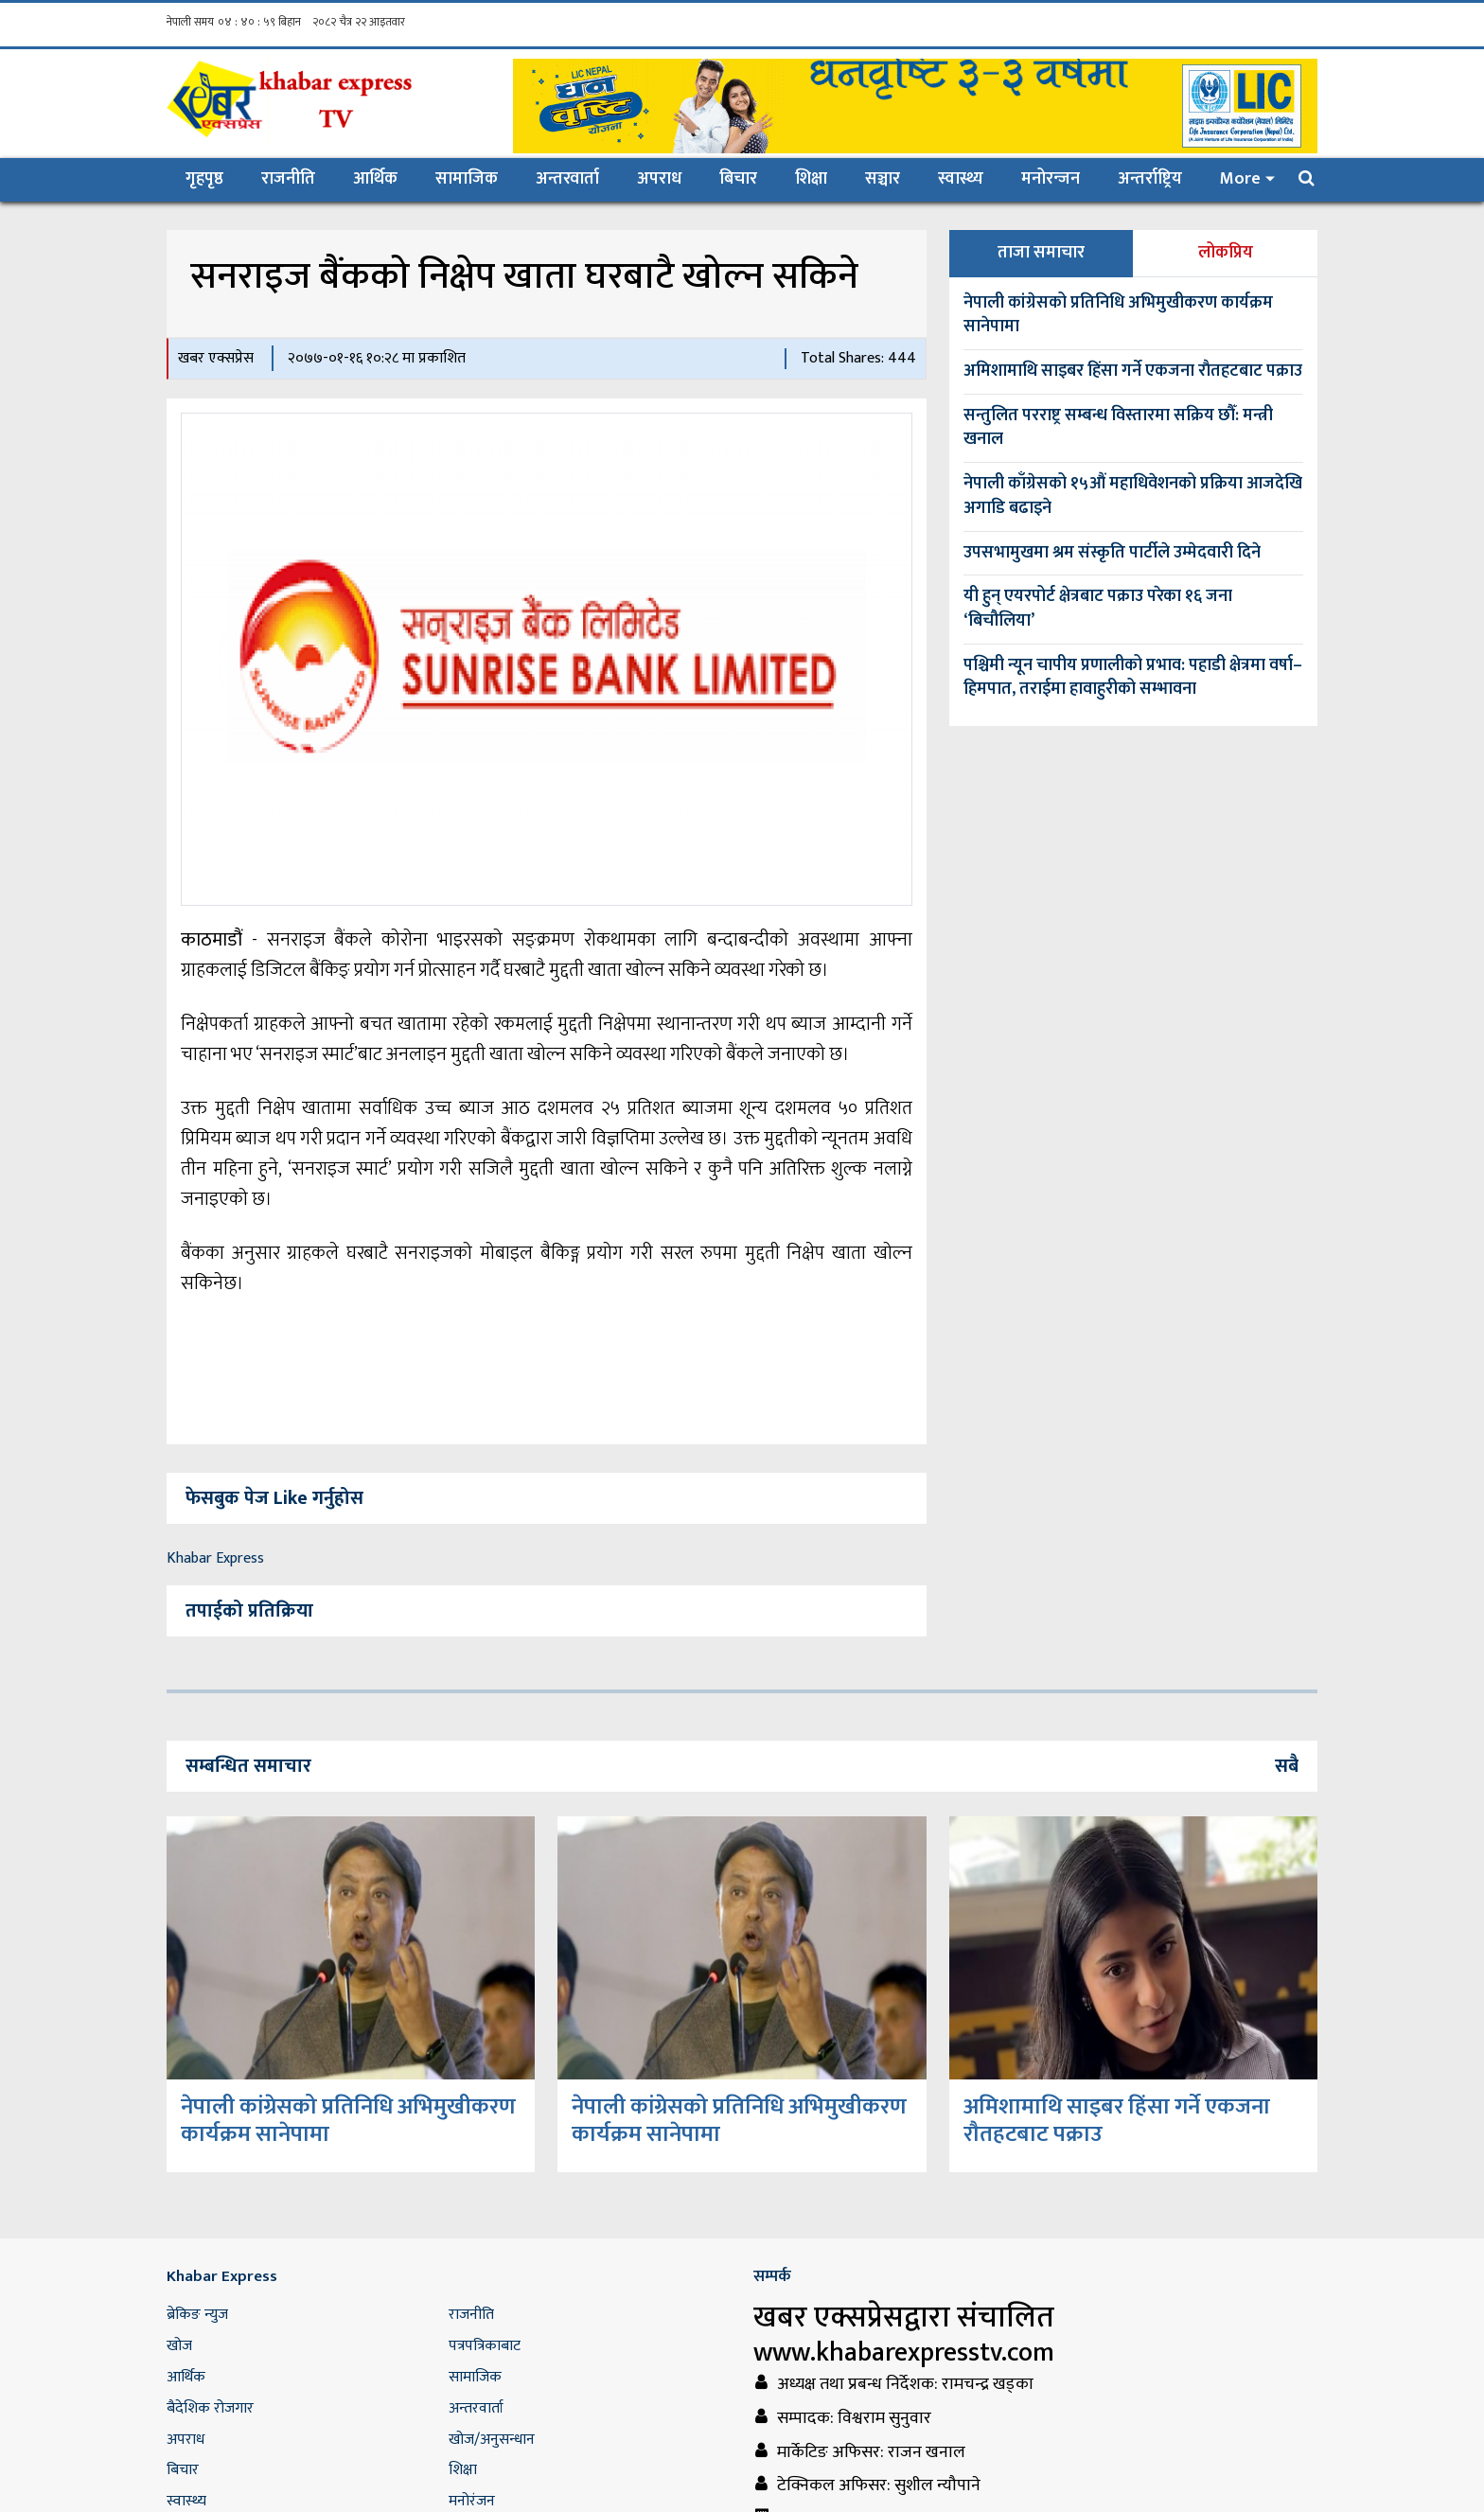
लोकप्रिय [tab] (1225, 253)
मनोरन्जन (1050, 179)
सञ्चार (882, 179)
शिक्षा (811, 179)
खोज (179, 2346)
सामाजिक (466, 179)
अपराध (659, 179)
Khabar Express (215, 1558)
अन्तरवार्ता (567, 179)
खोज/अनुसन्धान (492, 2439)
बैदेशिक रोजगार (210, 2408)
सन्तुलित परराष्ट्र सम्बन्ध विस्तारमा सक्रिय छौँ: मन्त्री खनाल (1118, 427)
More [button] (1240, 179)
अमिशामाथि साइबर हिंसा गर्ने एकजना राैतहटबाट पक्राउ (1132, 371)
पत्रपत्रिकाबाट (485, 2346)
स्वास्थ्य (960, 179)
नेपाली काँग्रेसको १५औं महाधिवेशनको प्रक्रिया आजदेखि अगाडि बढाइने (1132, 495)
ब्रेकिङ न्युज (197, 2314)
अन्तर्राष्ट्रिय (1150, 179)
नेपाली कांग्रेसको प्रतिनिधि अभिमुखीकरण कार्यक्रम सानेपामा (1118, 315)
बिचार (738, 179)
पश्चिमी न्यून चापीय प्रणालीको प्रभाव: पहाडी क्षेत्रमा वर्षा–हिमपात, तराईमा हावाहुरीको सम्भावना (1132, 677)
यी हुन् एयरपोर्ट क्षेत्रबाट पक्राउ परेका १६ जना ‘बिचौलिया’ (1097, 608)
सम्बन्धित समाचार (248, 1766)
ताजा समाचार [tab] (1041, 253)
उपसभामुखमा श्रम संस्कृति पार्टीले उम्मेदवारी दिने (1112, 553)
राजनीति (288, 179)
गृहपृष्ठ (214, 178)
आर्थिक (375, 179)
